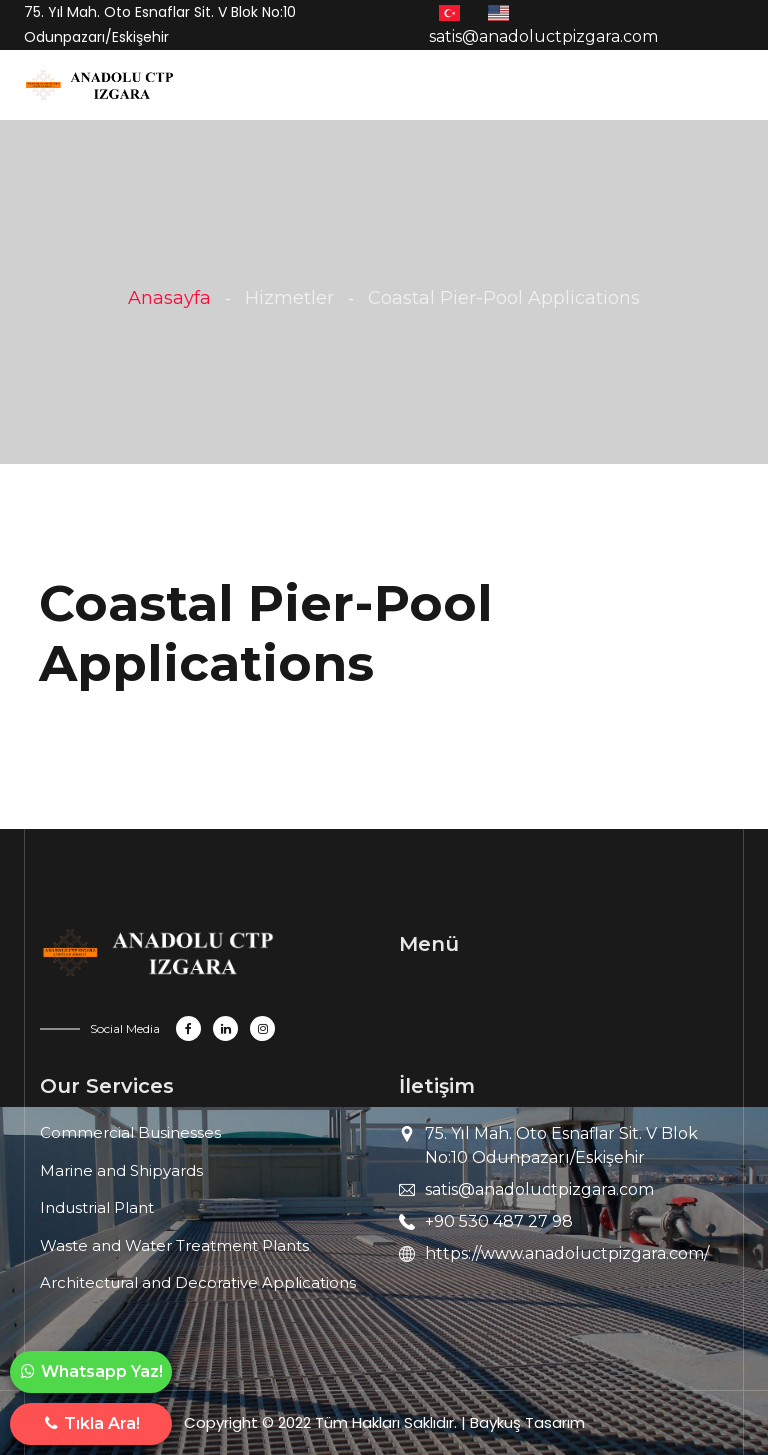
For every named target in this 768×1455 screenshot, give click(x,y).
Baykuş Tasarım (527, 1422)
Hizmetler (289, 298)
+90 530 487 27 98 (499, 1221)
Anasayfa (169, 298)
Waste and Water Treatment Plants (174, 1245)
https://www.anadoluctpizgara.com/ (567, 1253)
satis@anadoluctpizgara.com (539, 1189)
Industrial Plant (97, 1207)
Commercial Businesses (130, 1132)
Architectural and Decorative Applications (198, 1282)
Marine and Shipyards (121, 1170)
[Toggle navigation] (197, 90)
